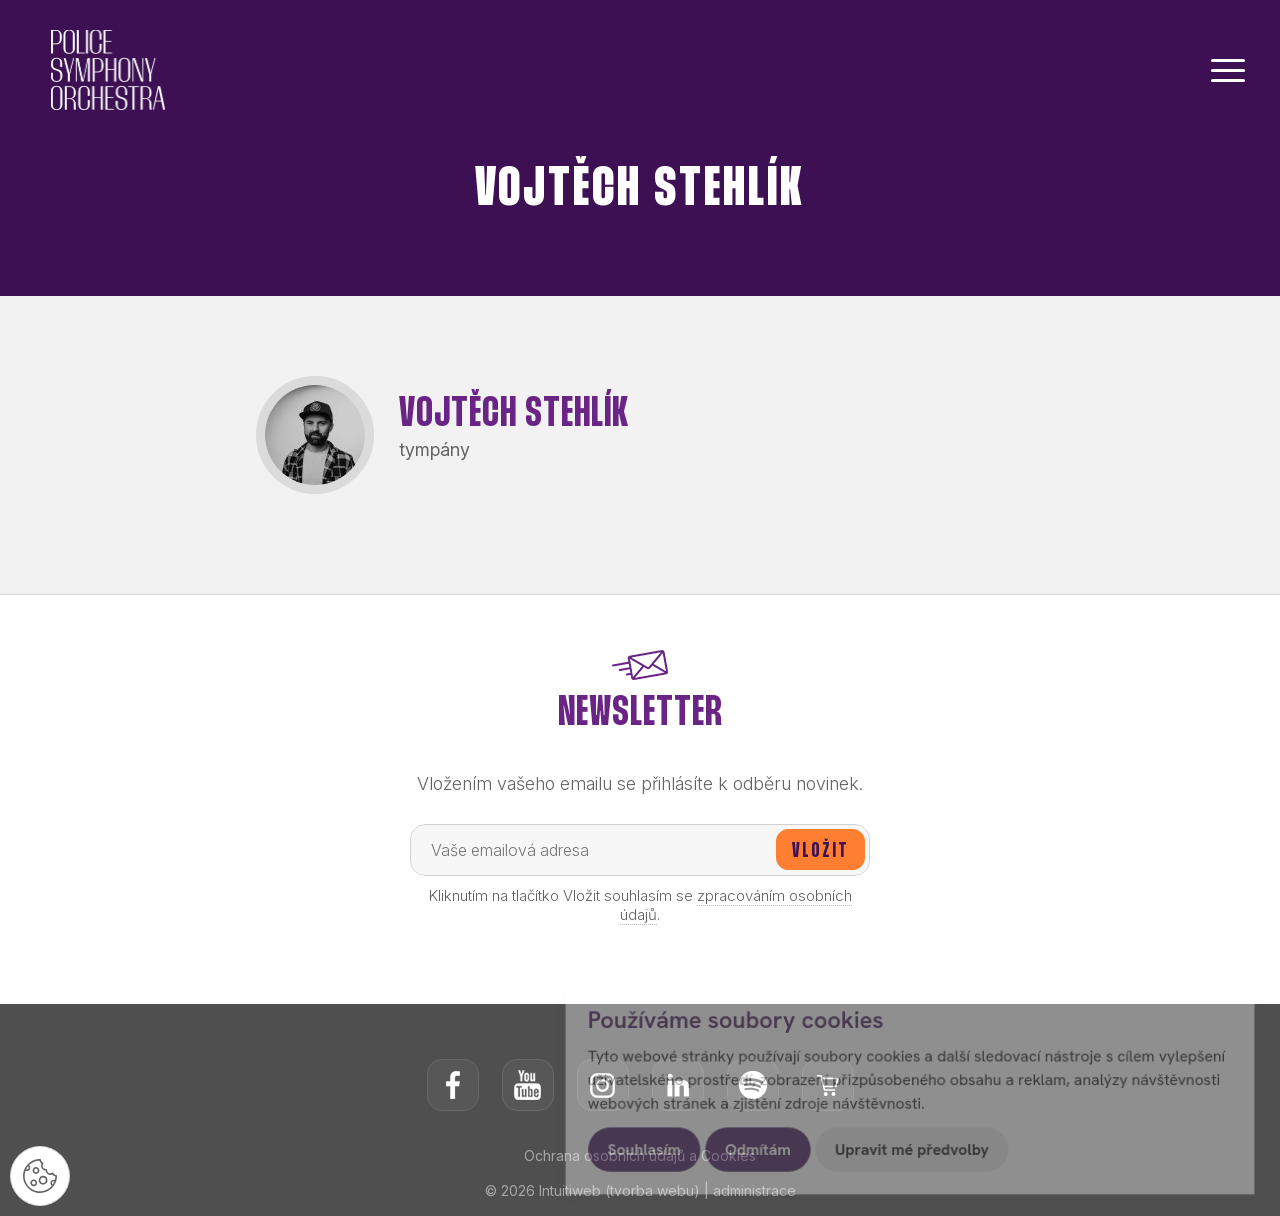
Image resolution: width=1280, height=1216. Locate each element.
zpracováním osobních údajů (736, 905)
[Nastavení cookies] (40, 1176)
